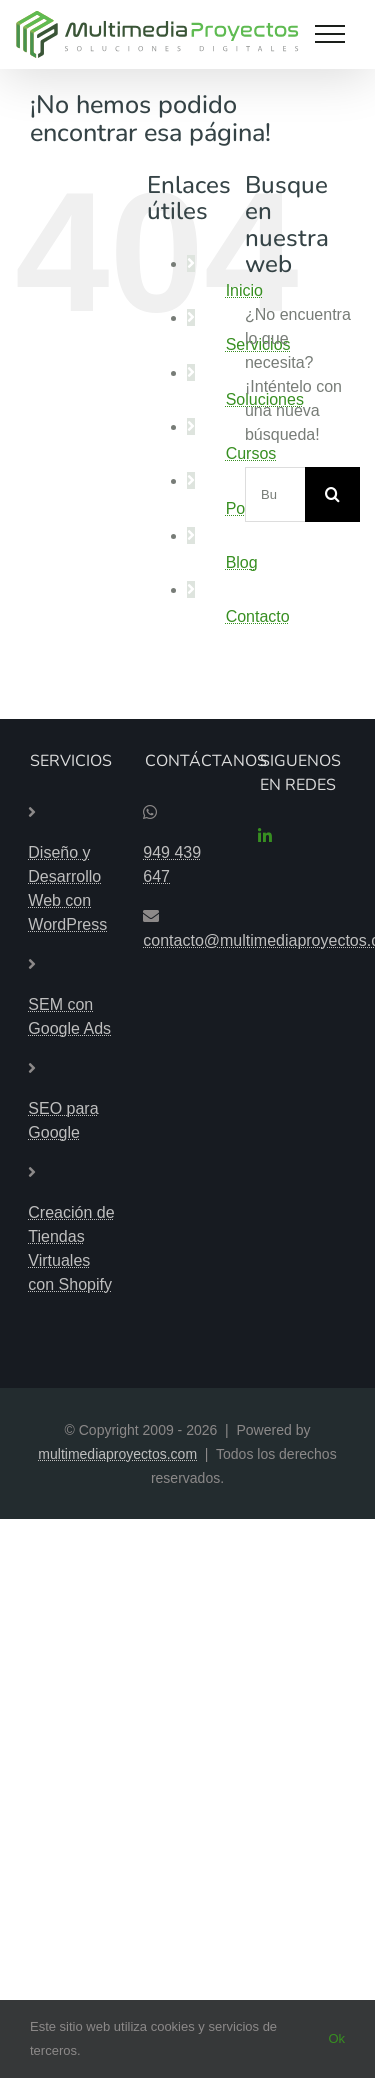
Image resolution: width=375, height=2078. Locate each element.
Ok (336, 2038)
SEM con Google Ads (69, 1016)
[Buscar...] (275, 494)
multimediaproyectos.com (117, 1454)
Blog (242, 562)
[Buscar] (332, 494)
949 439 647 (172, 864)
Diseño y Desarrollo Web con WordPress (67, 888)
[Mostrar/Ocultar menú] (330, 34)
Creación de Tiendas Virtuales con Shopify (71, 1248)
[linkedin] (265, 836)
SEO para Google (63, 1120)
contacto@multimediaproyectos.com (187, 940)
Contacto (258, 616)
